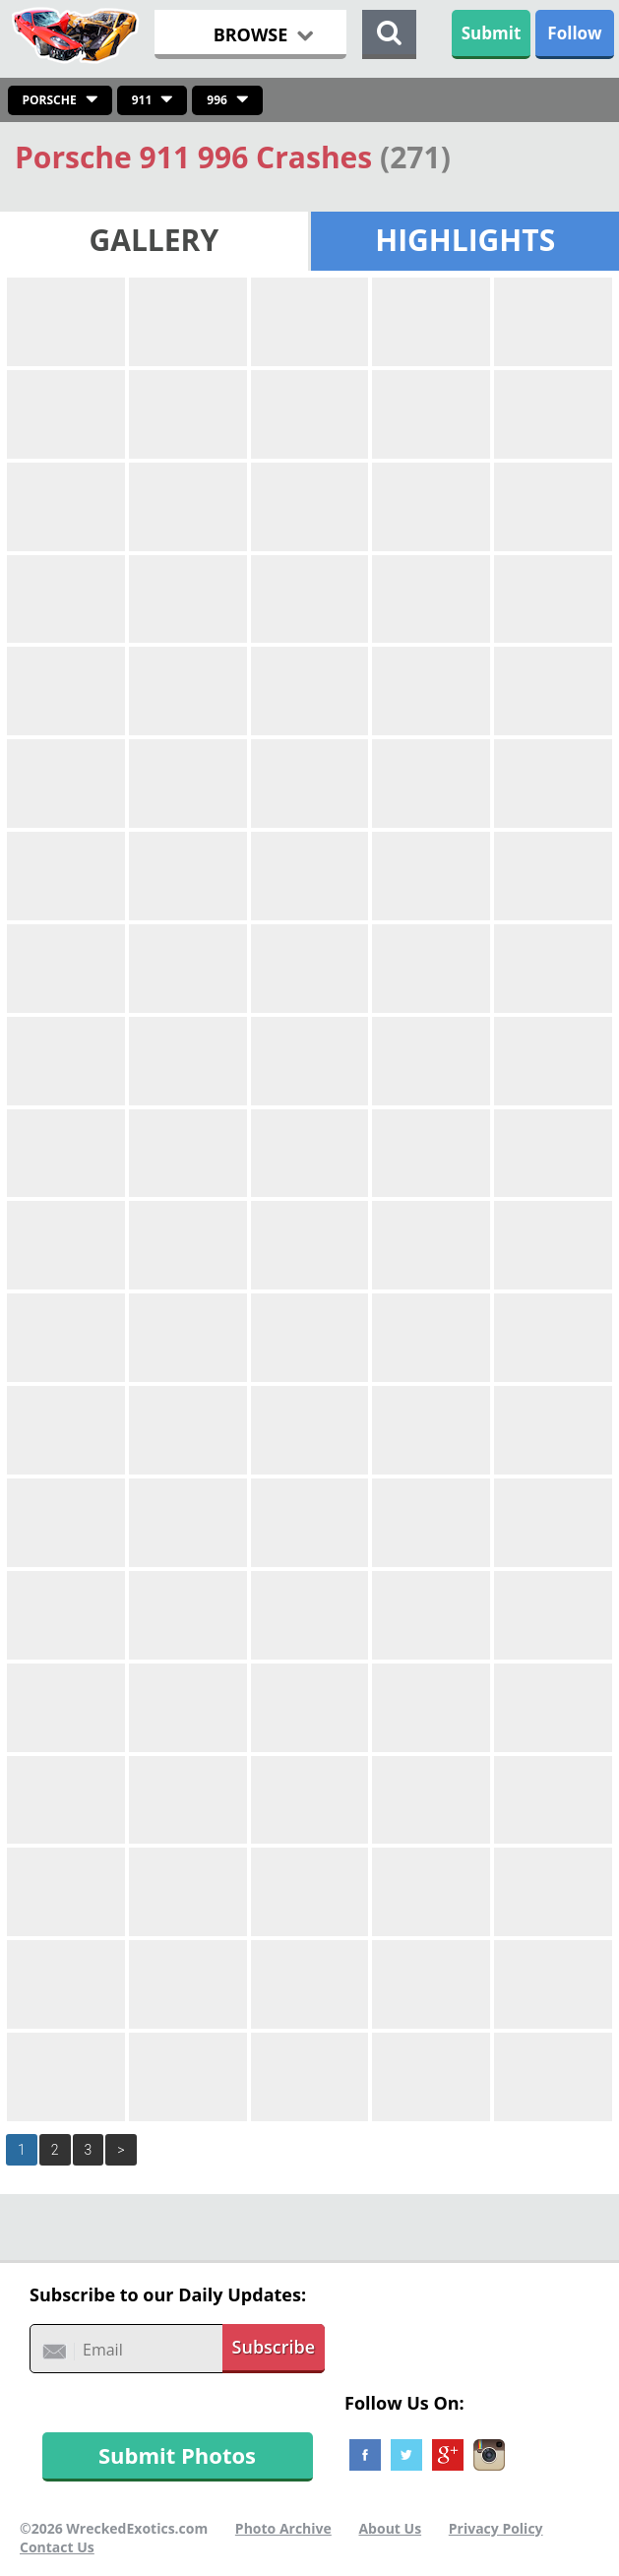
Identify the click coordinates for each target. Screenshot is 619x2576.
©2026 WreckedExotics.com (114, 2528)
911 (142, 100)
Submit (492, 33)
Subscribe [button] (274, 2346)
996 (217, 100)
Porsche (50, 100)
